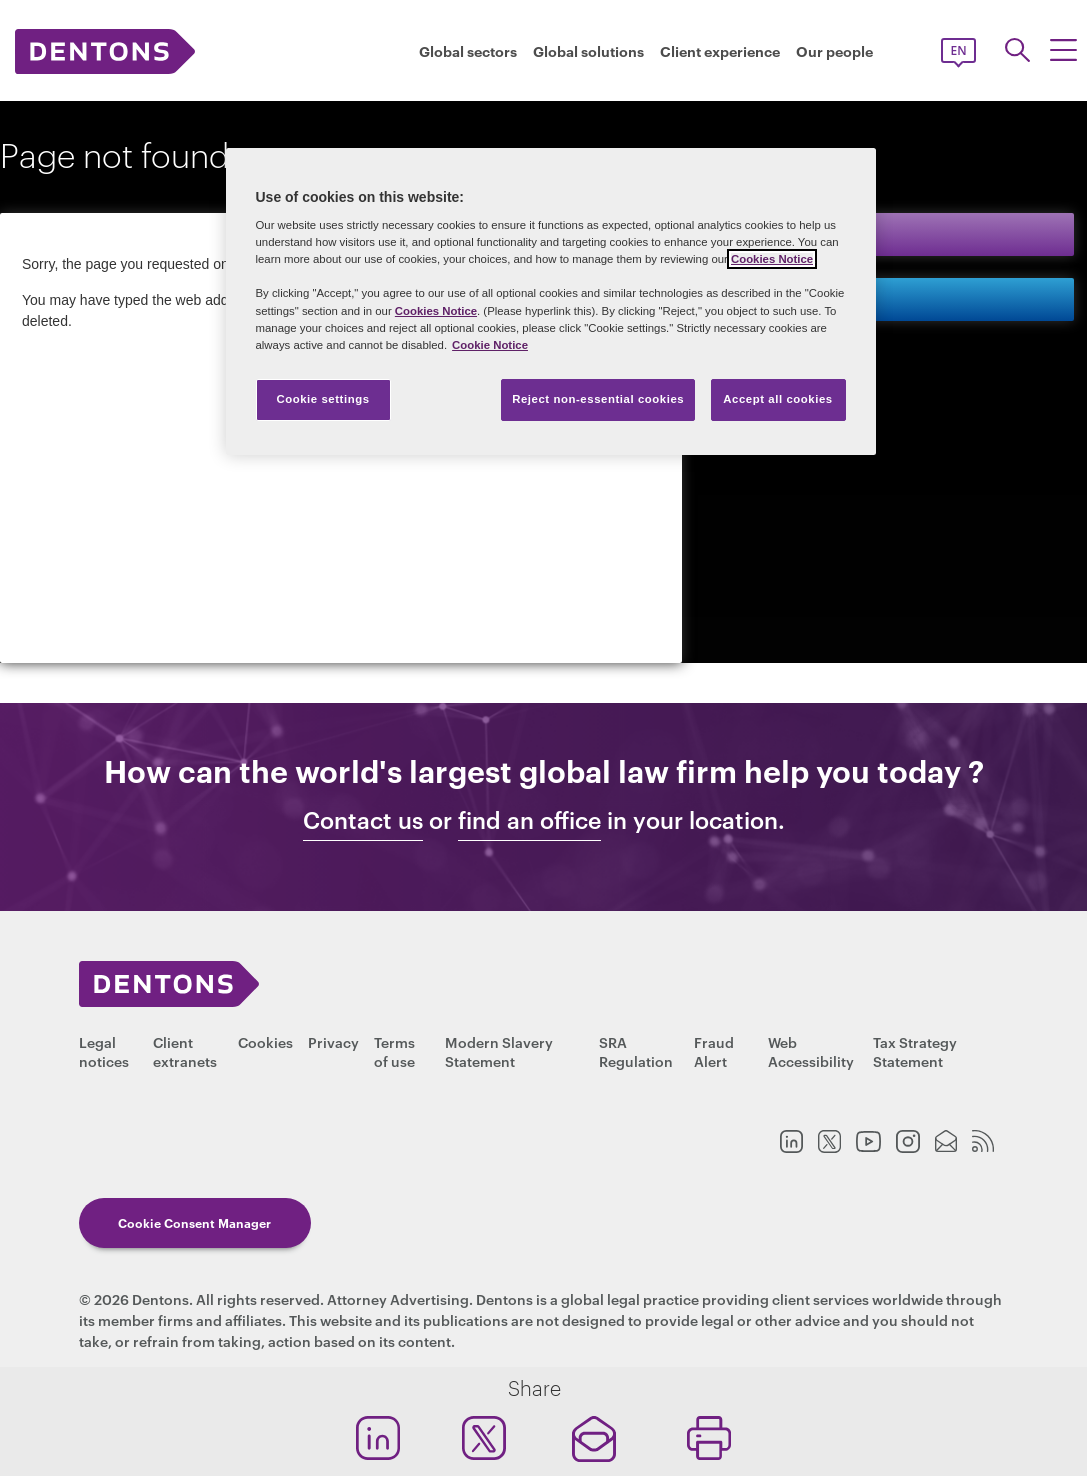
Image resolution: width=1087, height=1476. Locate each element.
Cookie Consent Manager (194, 1222)
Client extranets (185, 1051)
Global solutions (588, 51)
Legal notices (104, 1051)
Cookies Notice (772, 259)
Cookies (265, 1041)
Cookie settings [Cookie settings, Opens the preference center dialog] (322, 399)
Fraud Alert (714, 1051)
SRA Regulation (636, 1051)
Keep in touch (801, 233)
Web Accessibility (811, 1051)
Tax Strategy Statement (915, 1051)
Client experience (720, 51)
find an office (529, 820)
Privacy (333, 1041)
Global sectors (468, 51)
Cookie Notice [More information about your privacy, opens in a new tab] (490, 345)
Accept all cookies (778, 399)
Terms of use (394, 1051)
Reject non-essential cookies (598, 399)
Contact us (788, 298)
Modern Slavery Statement (499, 1051)
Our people (834, 51)
